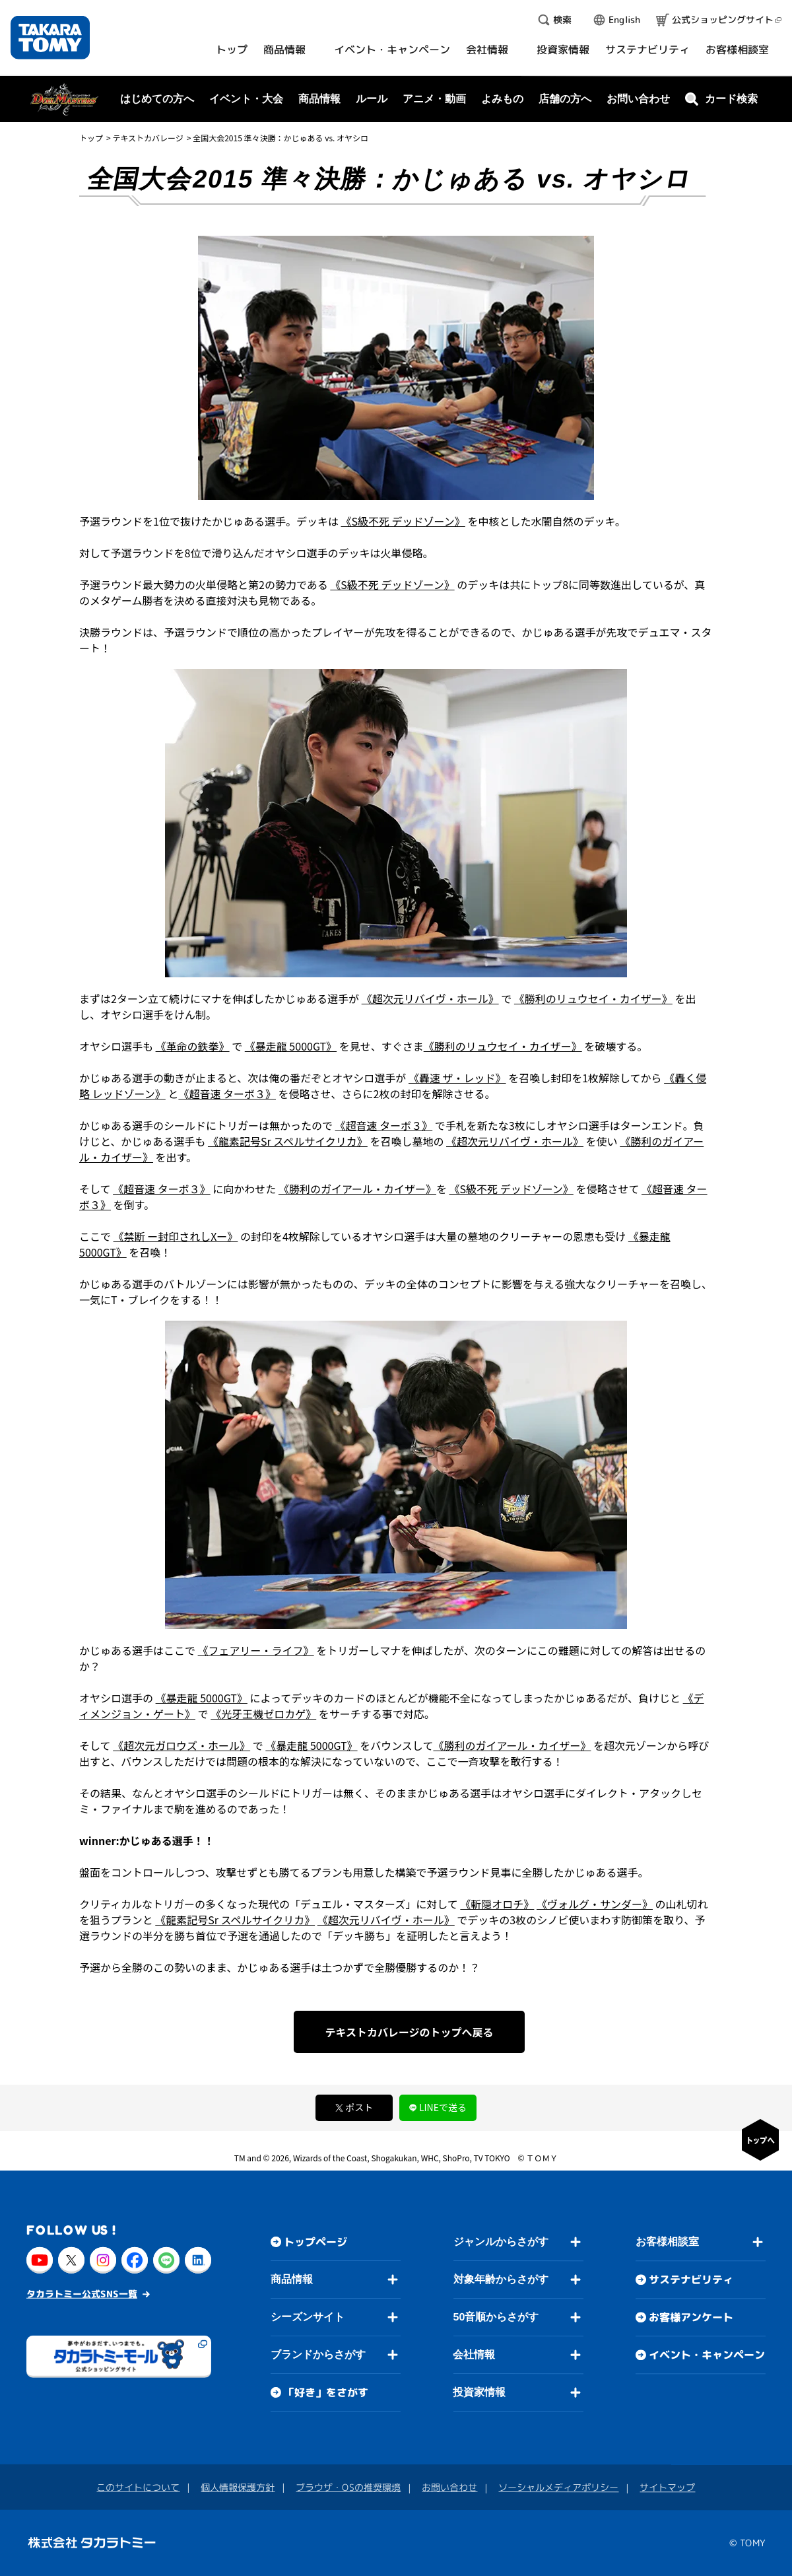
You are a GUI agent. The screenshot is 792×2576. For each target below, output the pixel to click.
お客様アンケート (691, 2317)
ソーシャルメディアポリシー (558, 2487)
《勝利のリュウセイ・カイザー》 (593, 998)
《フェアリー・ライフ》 (256, 1650)
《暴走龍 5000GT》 (291, 1046)
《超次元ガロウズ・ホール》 (181, 1745)
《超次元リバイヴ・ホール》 (430, 998)
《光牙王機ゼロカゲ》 (263, 1714)
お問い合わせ (638, 98)
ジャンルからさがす (500, 2241)
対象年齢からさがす (500, 2279)
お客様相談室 (667, 2241)
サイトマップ (667, 2487)
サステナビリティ (691, 2279)
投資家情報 (479, 2392)
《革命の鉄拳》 (193, 1046)
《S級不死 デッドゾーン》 (403, 521)
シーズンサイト (308, 2316)
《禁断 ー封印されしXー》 (176, 1236)
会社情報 (474, 2354)
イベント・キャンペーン (707, 2355)
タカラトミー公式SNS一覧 (81, 2293)
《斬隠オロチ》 (497, 1904)
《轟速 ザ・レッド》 (457, 1078)
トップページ (315, 2242)
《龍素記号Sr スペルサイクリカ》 (288, 1141)
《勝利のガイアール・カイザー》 (357, 1189)
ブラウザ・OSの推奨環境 (348, 2487)
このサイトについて (138, 2487)
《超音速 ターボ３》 (227, 1093)
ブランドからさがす (318, 2354)
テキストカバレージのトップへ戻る (409, 2032)
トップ (91, 137)
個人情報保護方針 (238, 2487)
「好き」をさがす (326, 2392)
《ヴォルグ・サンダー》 (595, 1904)
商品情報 (292, 2279)
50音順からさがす (496, 2316)
